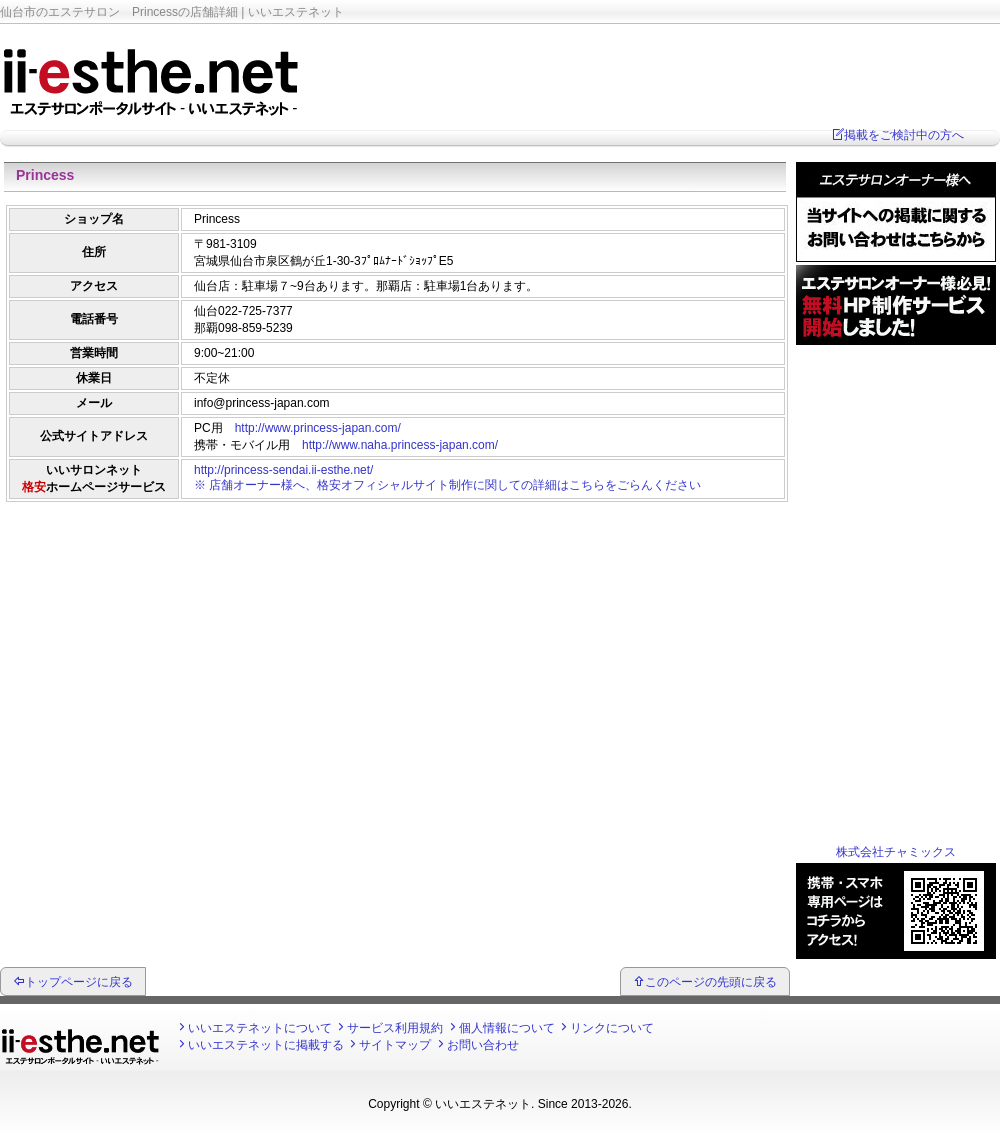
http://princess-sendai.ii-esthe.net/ (283, 470)
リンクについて (612, 1028)
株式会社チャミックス (896, 852)
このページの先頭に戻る (711, 982)
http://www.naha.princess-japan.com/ (400, 445)
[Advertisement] (395, 555)
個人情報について (507, 1028)
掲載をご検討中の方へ (904, 135)
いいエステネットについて (260, 1028)
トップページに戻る (79, 982)
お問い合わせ (483, 1045)
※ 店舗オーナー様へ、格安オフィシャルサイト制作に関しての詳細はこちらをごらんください (447, 485)
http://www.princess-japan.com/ (318, 428)
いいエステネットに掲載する (266, 1045)
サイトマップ (395, 1045)
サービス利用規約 (395, 1028)
